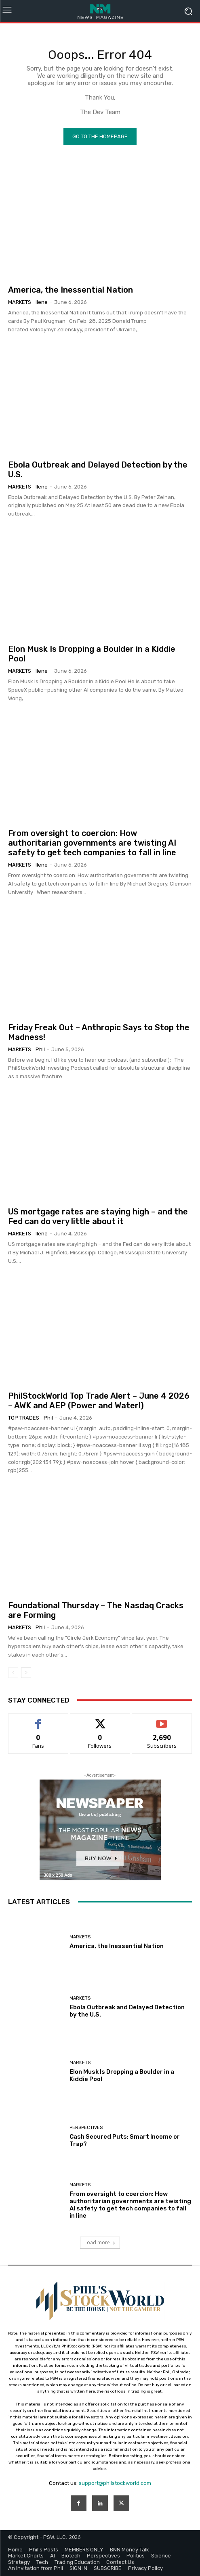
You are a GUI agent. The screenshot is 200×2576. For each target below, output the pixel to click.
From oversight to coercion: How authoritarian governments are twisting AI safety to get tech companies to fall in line (92, 842)
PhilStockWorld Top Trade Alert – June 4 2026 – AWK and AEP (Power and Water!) (98, 1400)
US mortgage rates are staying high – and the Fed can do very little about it (98, 1216)
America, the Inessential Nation (70, 290)
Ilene (42, 302)
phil (40, 1049)
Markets (19, 302)
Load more (100, 2242)
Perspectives (86, 2127)
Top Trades (23, 1417)
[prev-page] (13, 1672)
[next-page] (26, 1672)
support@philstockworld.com (115, 2483)
